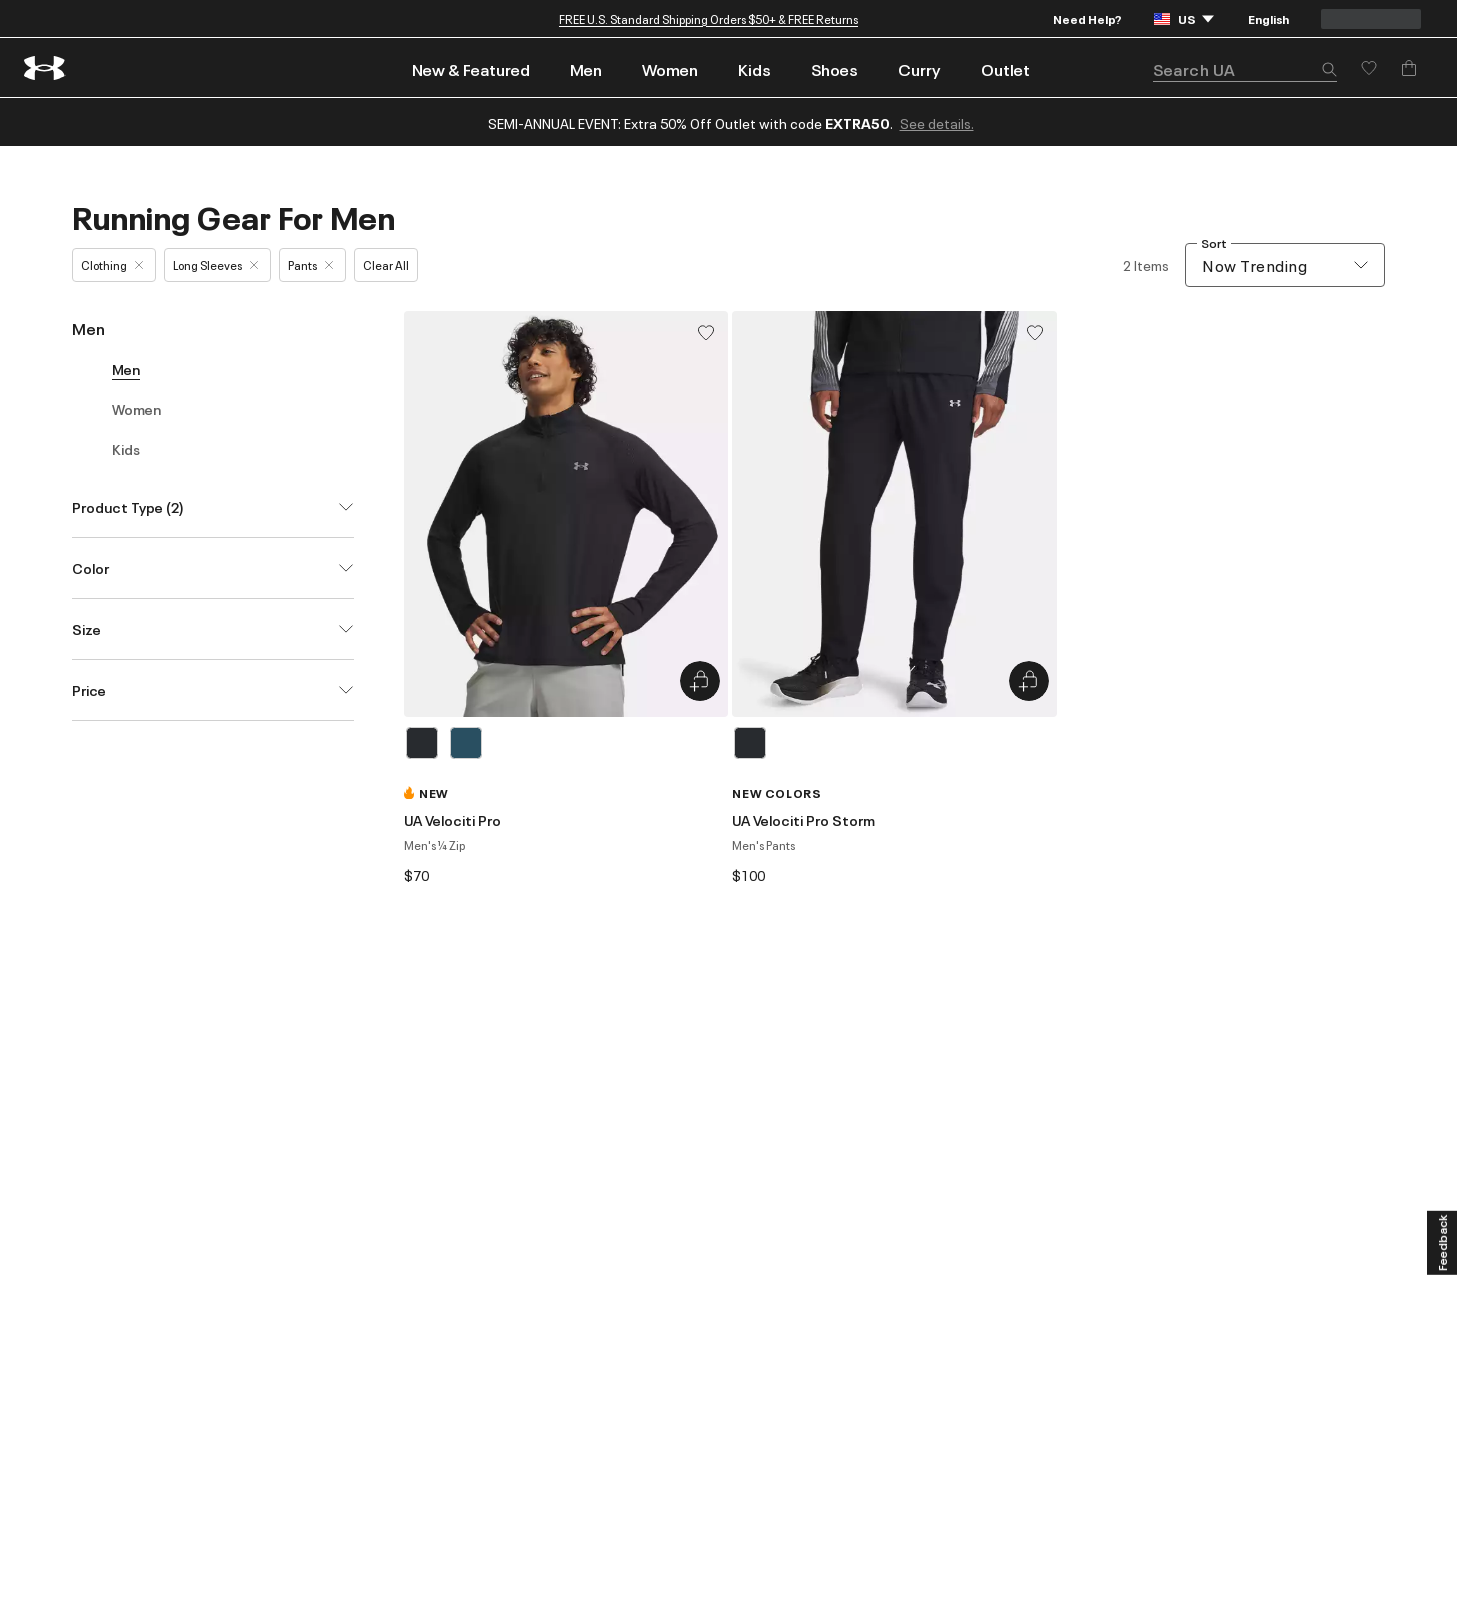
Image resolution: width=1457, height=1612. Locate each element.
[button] (1329, 71)
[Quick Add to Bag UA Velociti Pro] (700, 681)
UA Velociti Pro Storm (803, 820)
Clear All (386, 264)
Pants (310, 264)
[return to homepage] (45, 68)
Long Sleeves (215, 264)
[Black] (422, 743)
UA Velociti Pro (452, 820)
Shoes (834, 69)
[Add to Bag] (1409, 68)
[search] (1245, 69)
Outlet (1005, 69)
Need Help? (1087, 18)
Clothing (112, 264)
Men (586, 69)
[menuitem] (471, 67)
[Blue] (466, 743)
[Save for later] (1369, 68)
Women (670, 69)
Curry (919, 69)
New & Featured (471, 69)
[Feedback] (1442, 1242)
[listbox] (566, 743)
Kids (754, 69)
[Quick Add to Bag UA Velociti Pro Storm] (1029, 681)
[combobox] (1285, 265)
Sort (1214, 243)
